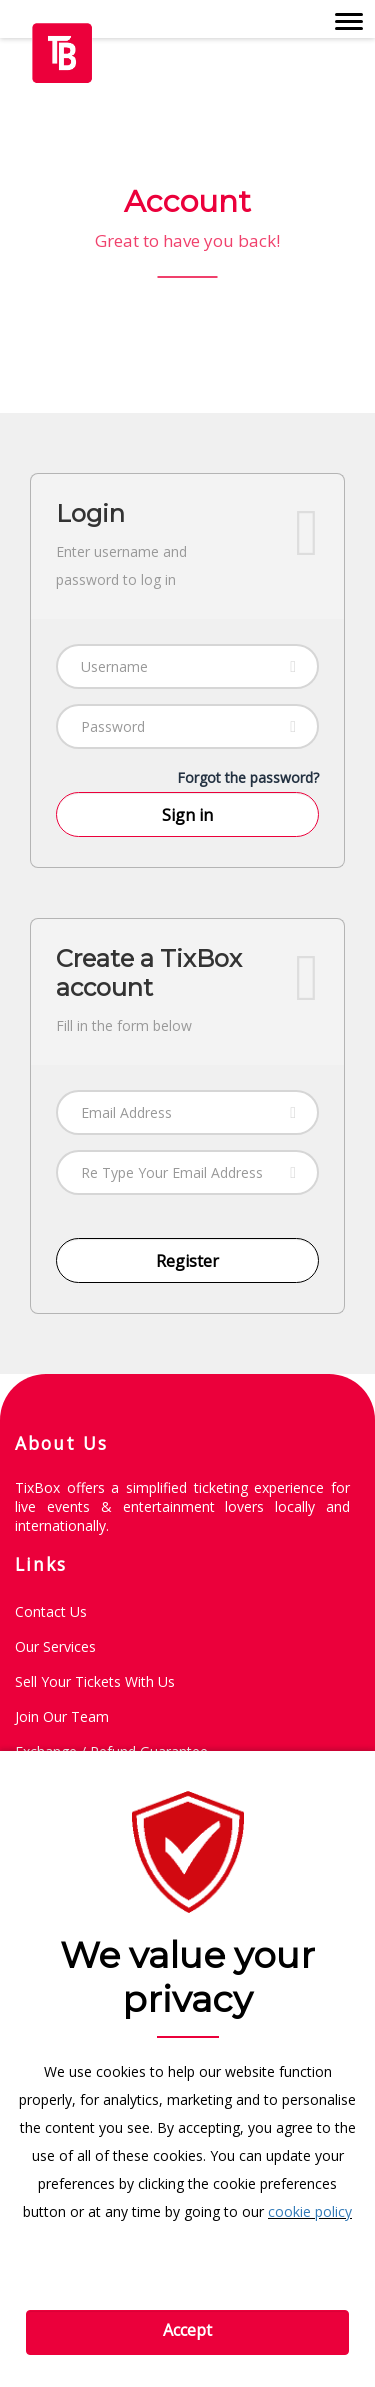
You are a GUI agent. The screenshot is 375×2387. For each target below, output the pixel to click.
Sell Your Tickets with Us (95, 1681)
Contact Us (51, 1611)
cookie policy (310, 2211)
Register (187, 1261)
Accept (187, 2330)
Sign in (187, 815)
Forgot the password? (248, 777)
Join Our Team (62, 1716)
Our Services (55, 1646)
